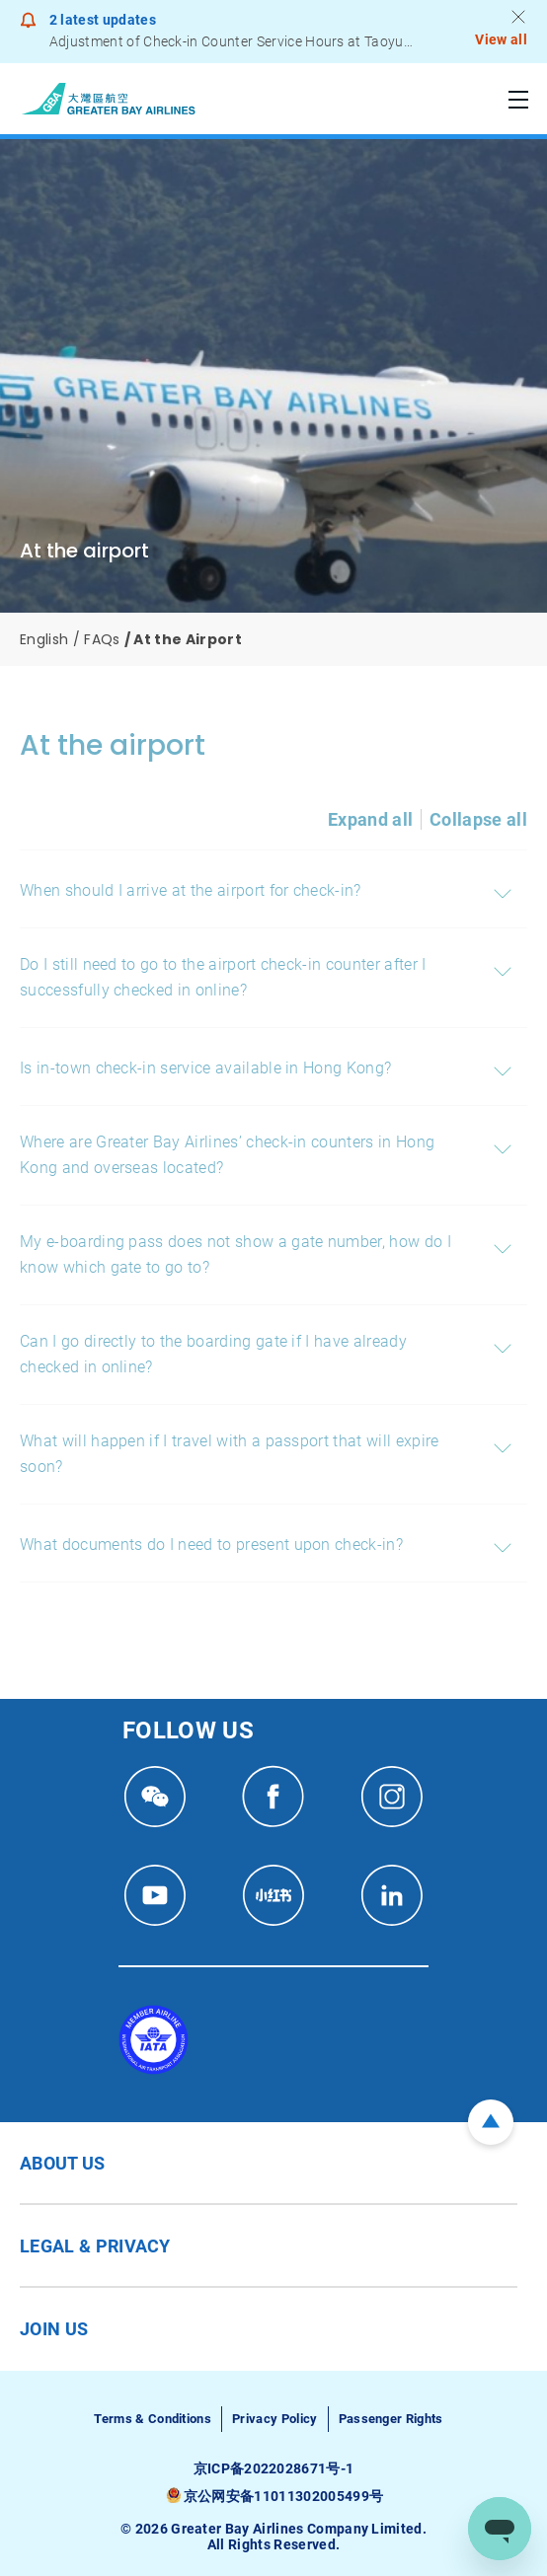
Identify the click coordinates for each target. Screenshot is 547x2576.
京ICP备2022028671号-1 (274, 2468)
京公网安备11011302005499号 (283, 2496)
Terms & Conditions (152, 2418)
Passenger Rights (391, 2418)
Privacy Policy (274, 2418)
